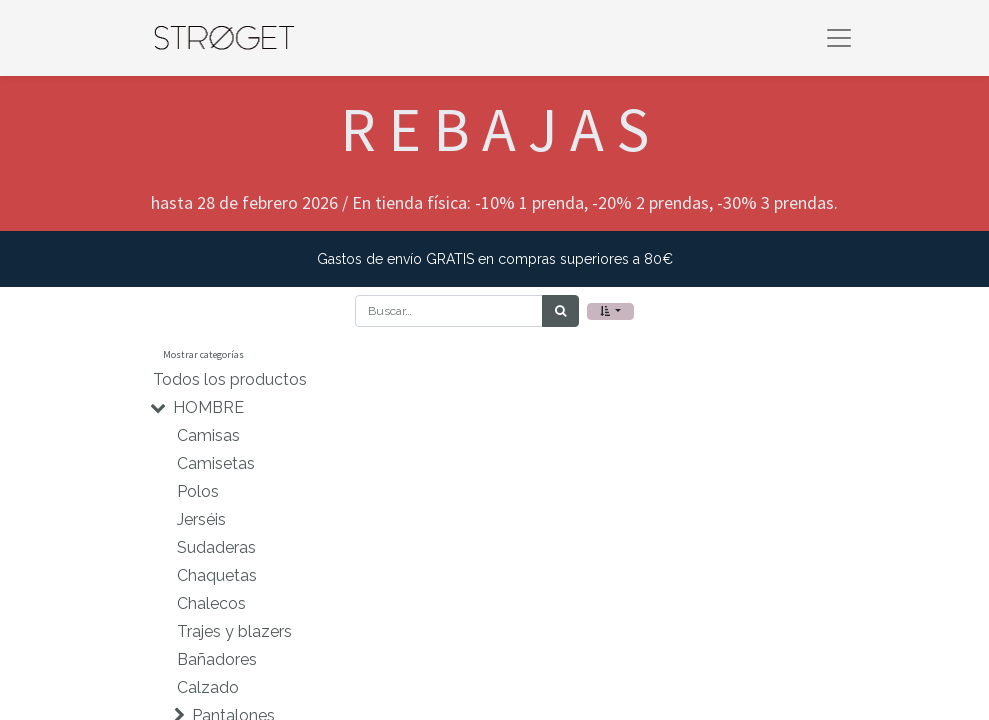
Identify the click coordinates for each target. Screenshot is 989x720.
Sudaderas (216, 547)
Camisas (208, 435)
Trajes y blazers (234, 631)
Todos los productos (230, 379)
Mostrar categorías (203, 354)
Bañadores (217, 659)
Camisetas (216, 463)
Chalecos (211, 603)
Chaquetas (217, 575)
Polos (198, 491)
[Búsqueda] (560, 311)
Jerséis (201, 519)
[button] (610, 311)
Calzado (208, 687)
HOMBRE (208, 407)
